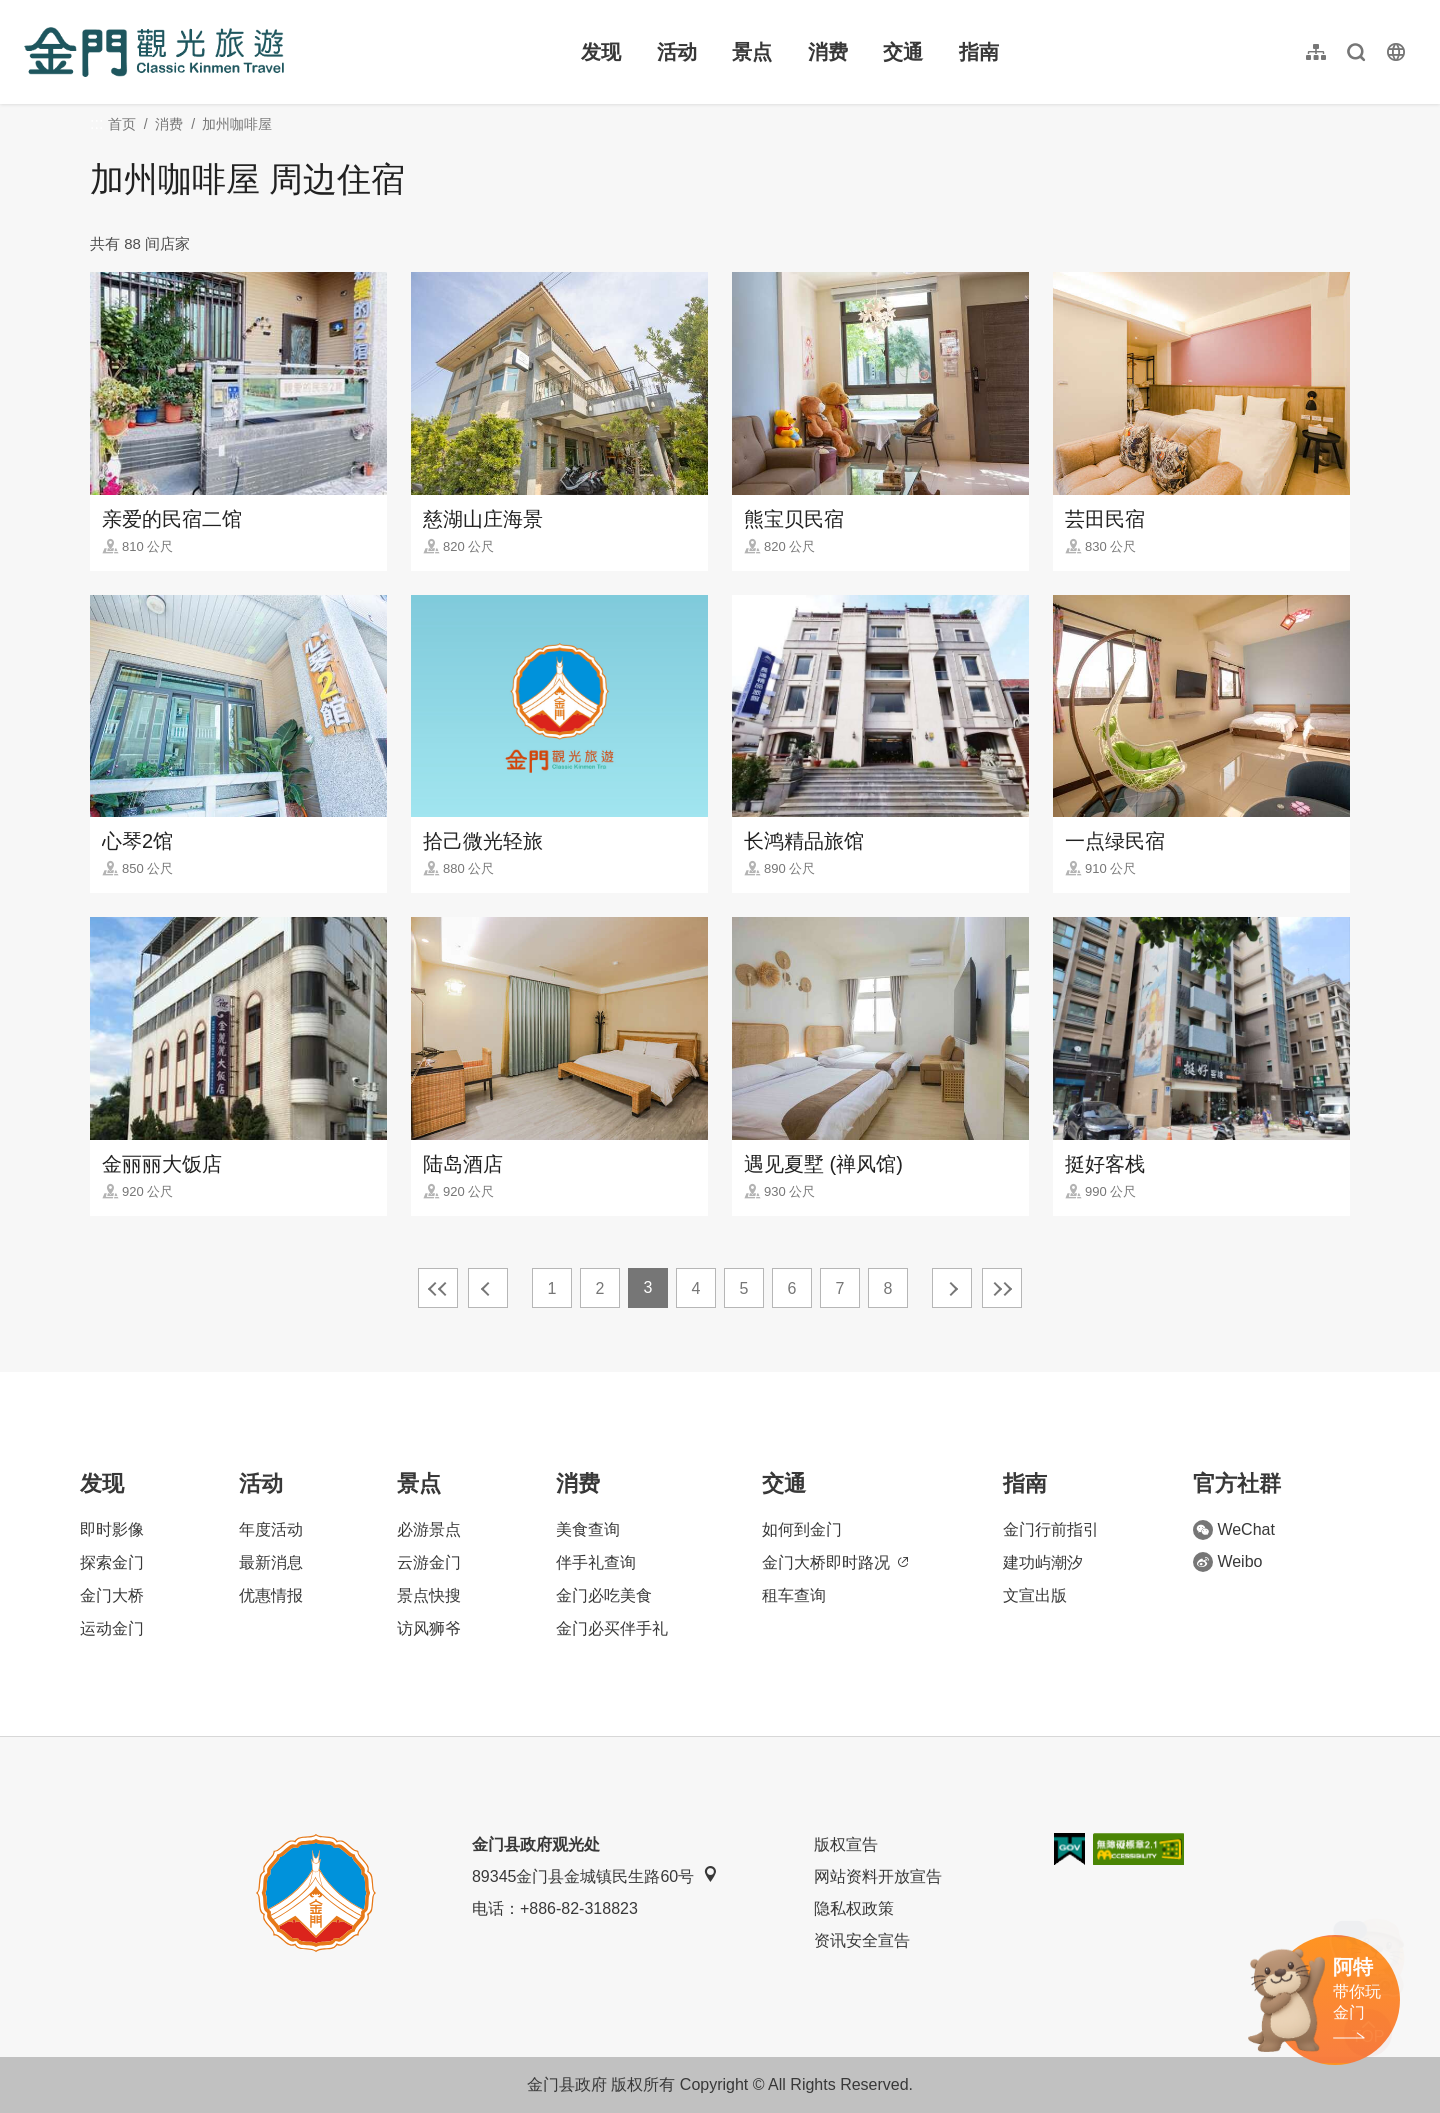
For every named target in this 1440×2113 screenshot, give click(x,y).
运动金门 (112, 1628)
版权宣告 (846, 1844)
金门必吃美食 (604, 1595)
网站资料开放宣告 (878, 1876)
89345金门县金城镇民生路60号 (595, 1875)
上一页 (488, 1288)
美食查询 (588, 1529)
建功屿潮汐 (1043, 1562)
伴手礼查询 (596, 1562)
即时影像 (112, 1529)
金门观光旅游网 (154, 52)
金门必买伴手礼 (612, 1628)
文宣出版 (1035, 1595)
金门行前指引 (1051, 1529)
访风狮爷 (429, 1628)
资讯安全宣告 (862, 1940)
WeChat (1234, 1530)
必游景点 (429, 1529)
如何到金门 (802, 1529)
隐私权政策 (854, 1908)
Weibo (1227, 1562)
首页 (122, 124)
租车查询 (794, 1595)
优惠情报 (271, 1595)
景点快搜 (429, 1595)
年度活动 (271, 1529)
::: (30, 11)
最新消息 (271, 1562)
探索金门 (112, 1562)
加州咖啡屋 (237, 124)
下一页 (952, 1288)
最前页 (438, 1288)
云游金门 (429, 1562)
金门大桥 (112, 1595)
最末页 (1002, 1288)
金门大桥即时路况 (835, 1562)
